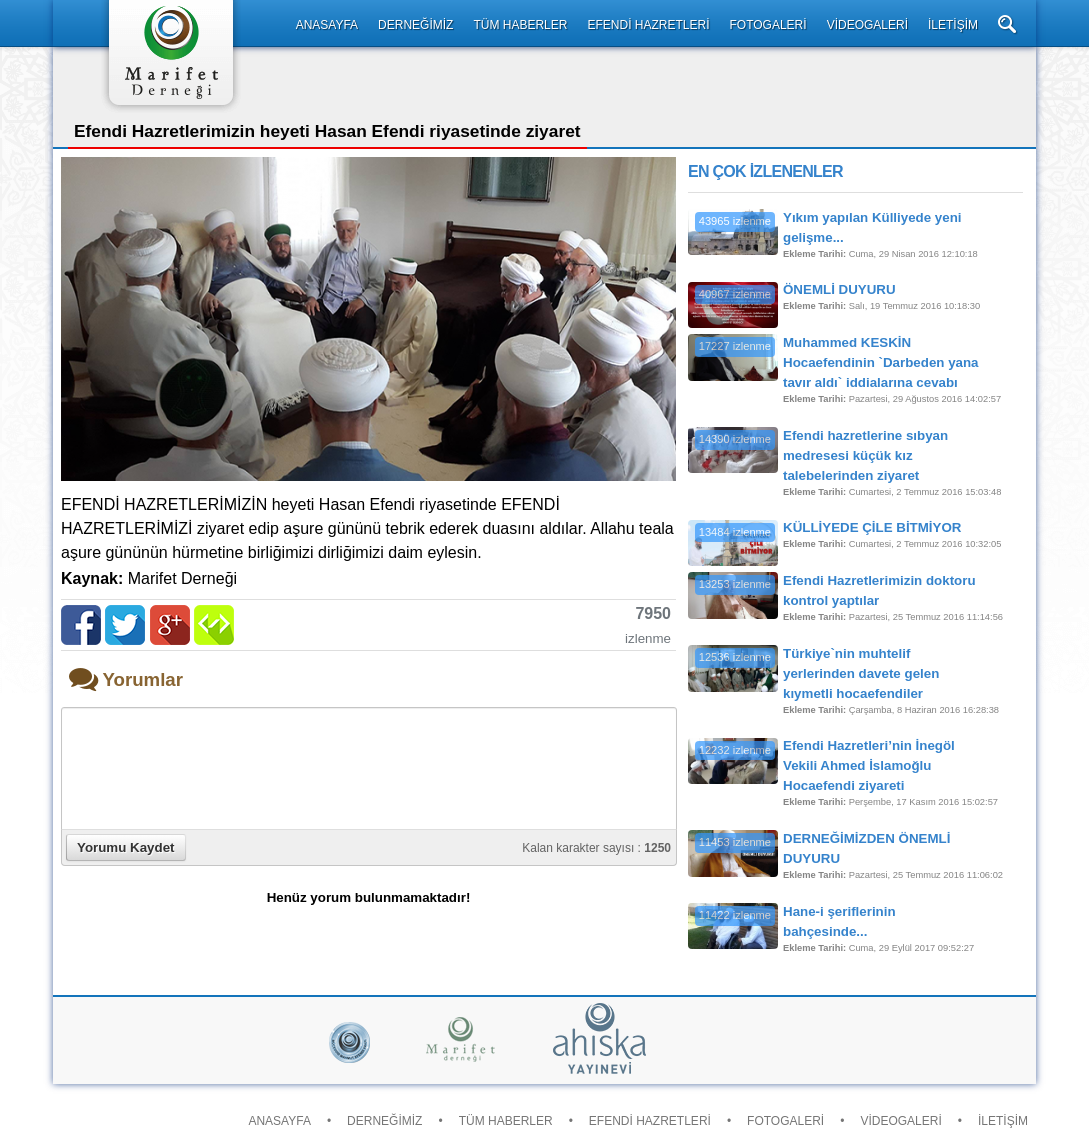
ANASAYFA (327, 25)
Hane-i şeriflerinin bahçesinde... (839, 921)
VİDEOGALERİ (867, 25)
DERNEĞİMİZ (415, 25)
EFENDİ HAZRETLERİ (648, 25)
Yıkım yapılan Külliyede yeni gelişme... (872, 227)
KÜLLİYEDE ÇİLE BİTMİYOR (872, 527)
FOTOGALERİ (767, 25)
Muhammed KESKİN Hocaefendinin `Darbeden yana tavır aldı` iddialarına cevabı (881, 362)
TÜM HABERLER (520, 25)
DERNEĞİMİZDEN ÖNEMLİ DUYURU (866, 848)
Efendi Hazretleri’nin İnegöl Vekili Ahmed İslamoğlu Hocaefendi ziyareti (869, 765)
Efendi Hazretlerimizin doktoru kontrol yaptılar (879, 590)
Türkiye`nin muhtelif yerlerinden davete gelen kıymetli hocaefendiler (861, 673)
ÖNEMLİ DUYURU (839, 289)
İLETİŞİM (953, 25)
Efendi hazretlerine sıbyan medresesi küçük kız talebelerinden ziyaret (865, 455)
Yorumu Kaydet (126, 847)
